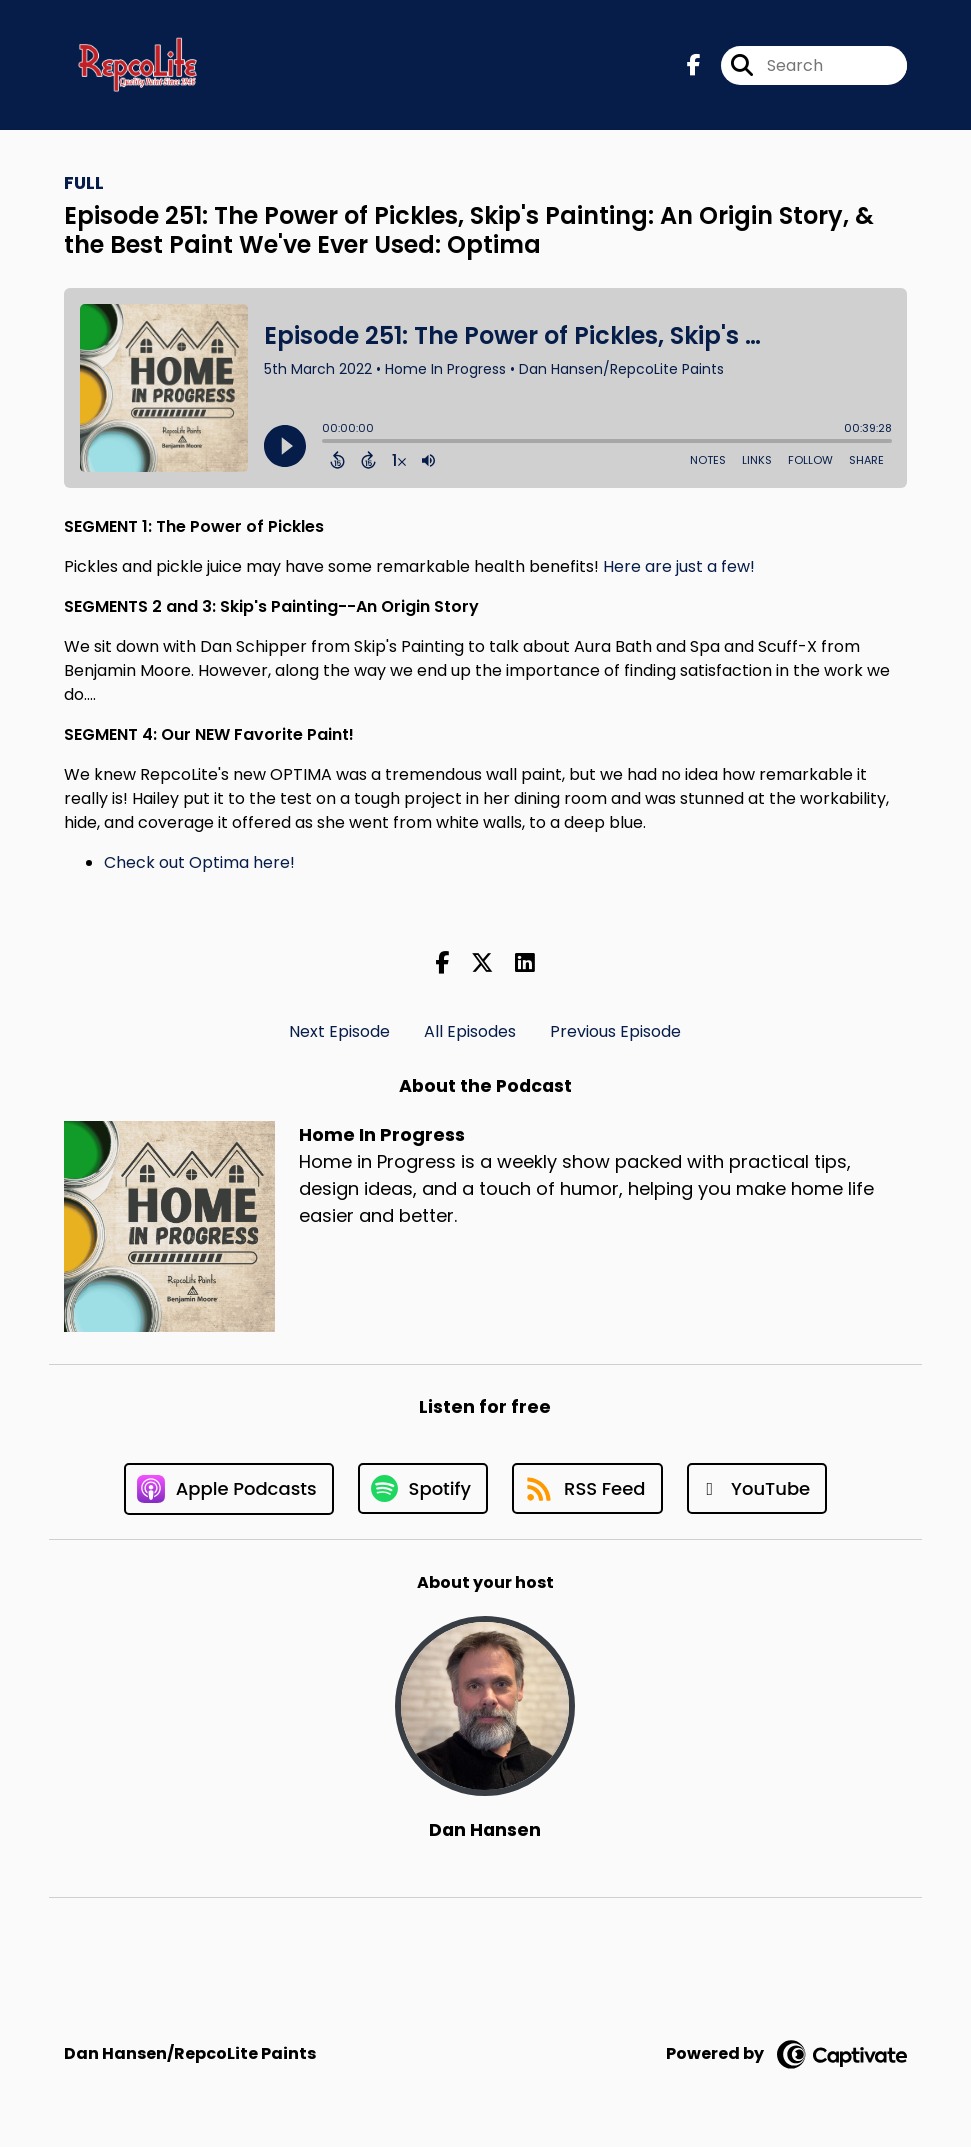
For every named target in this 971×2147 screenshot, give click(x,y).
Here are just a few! (679, 566)
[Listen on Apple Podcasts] (229, 1489)
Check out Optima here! (199, 862)
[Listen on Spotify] (423, 1488)
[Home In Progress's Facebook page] (694, 65)
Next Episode (339, 1031)
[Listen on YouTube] (757, 1488)
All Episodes (470, 1031)
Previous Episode (615, 1031)
